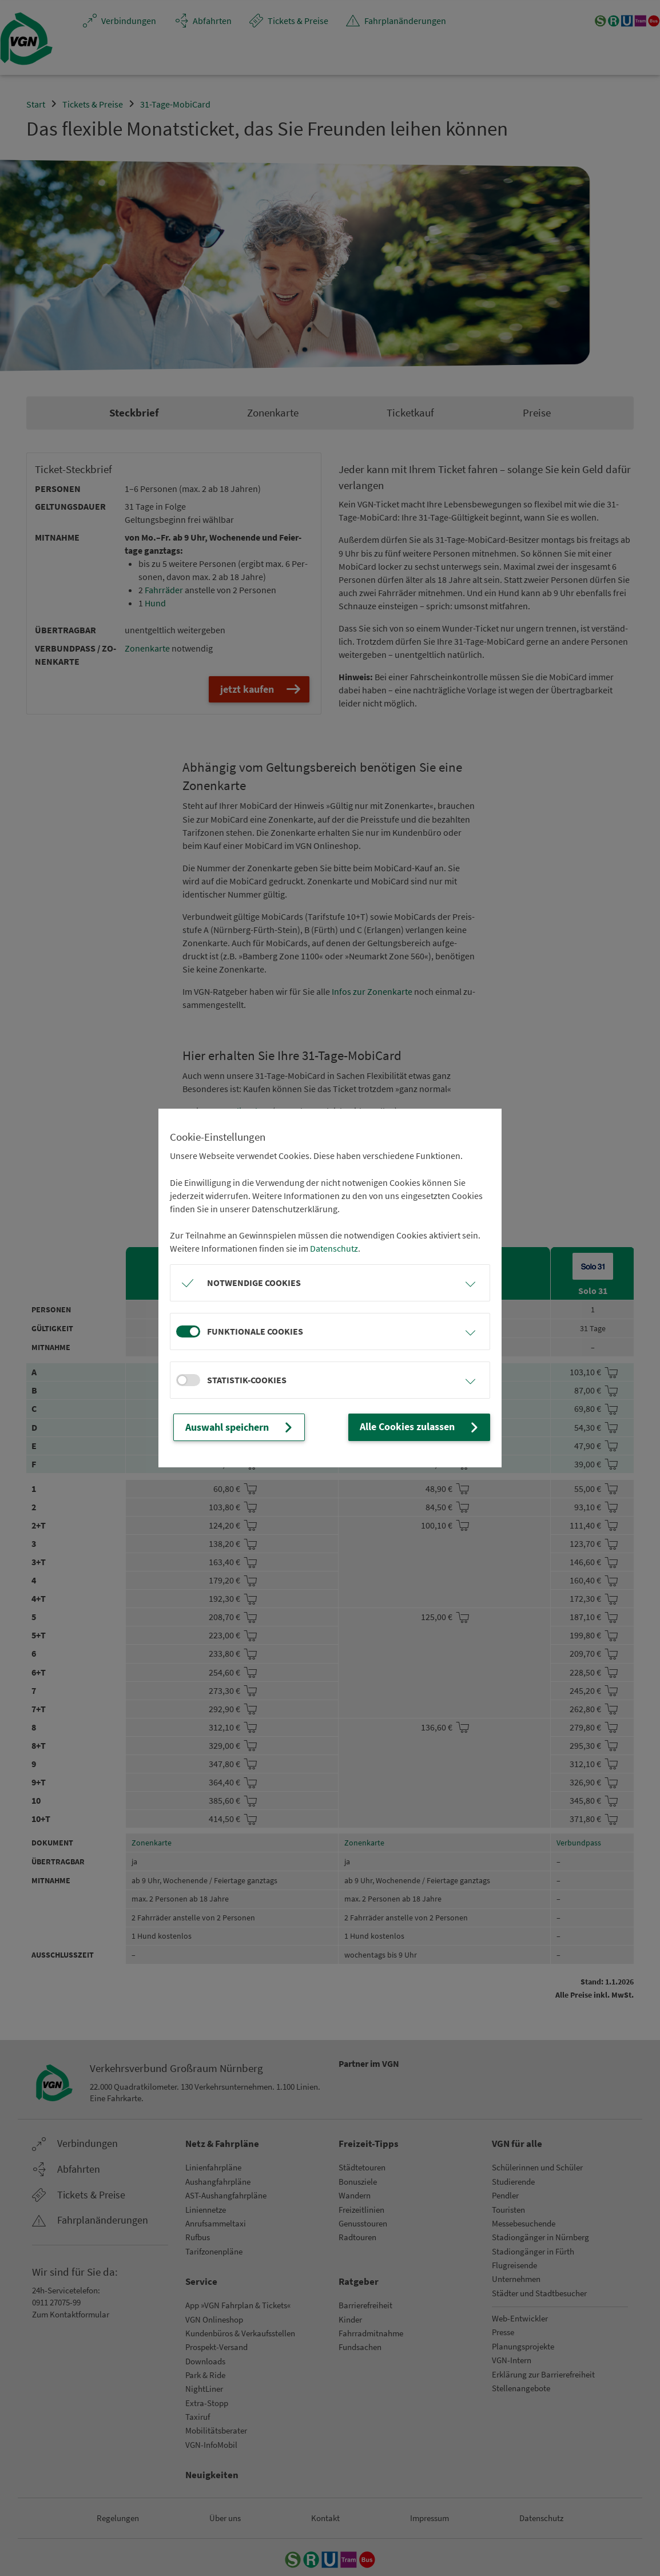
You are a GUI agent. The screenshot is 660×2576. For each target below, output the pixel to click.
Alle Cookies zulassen (426, 1427)
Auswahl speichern (234, 1427)
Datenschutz (334, 1249)
